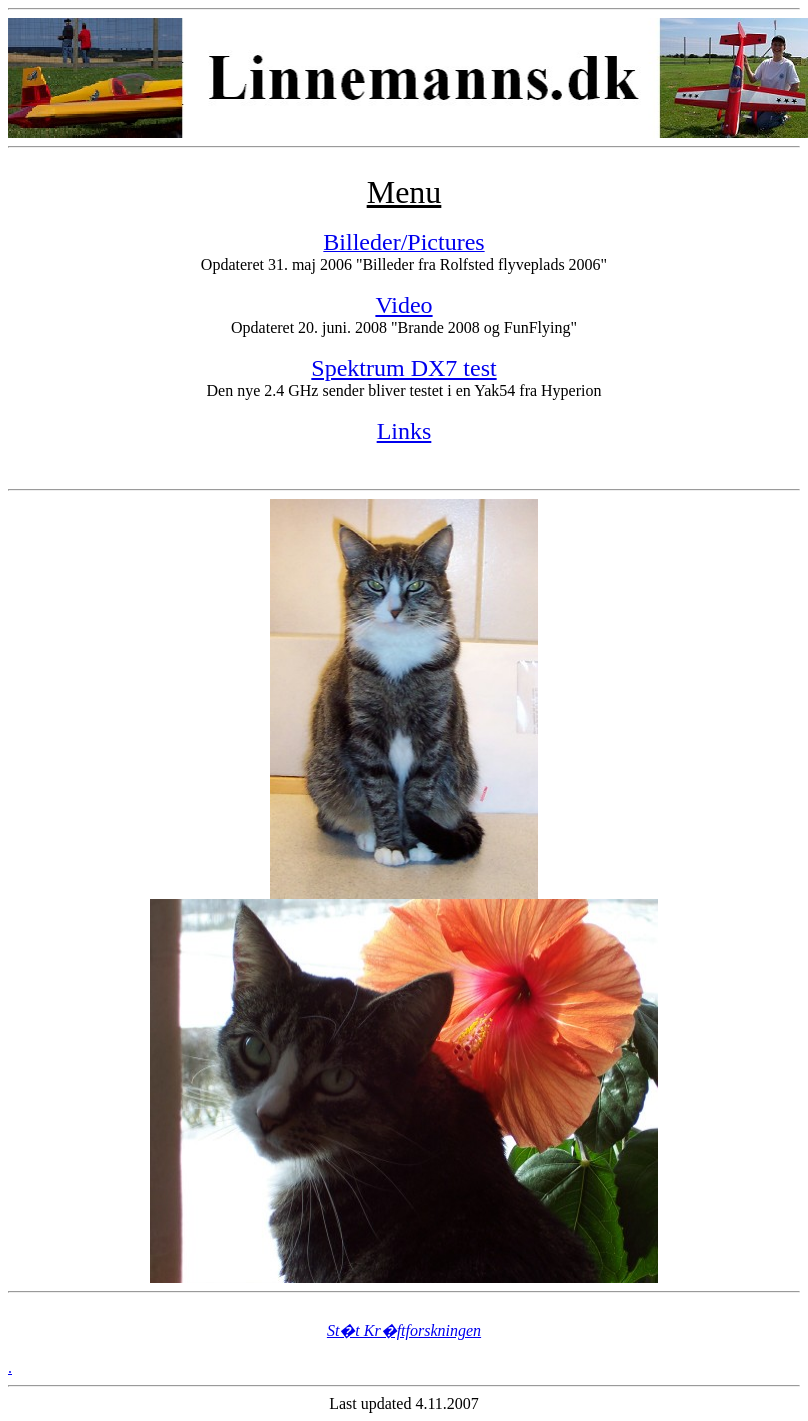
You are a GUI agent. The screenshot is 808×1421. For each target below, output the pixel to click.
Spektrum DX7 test (403, 368)
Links (404, 431)
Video (403, 305)
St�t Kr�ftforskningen (404, 1330)
